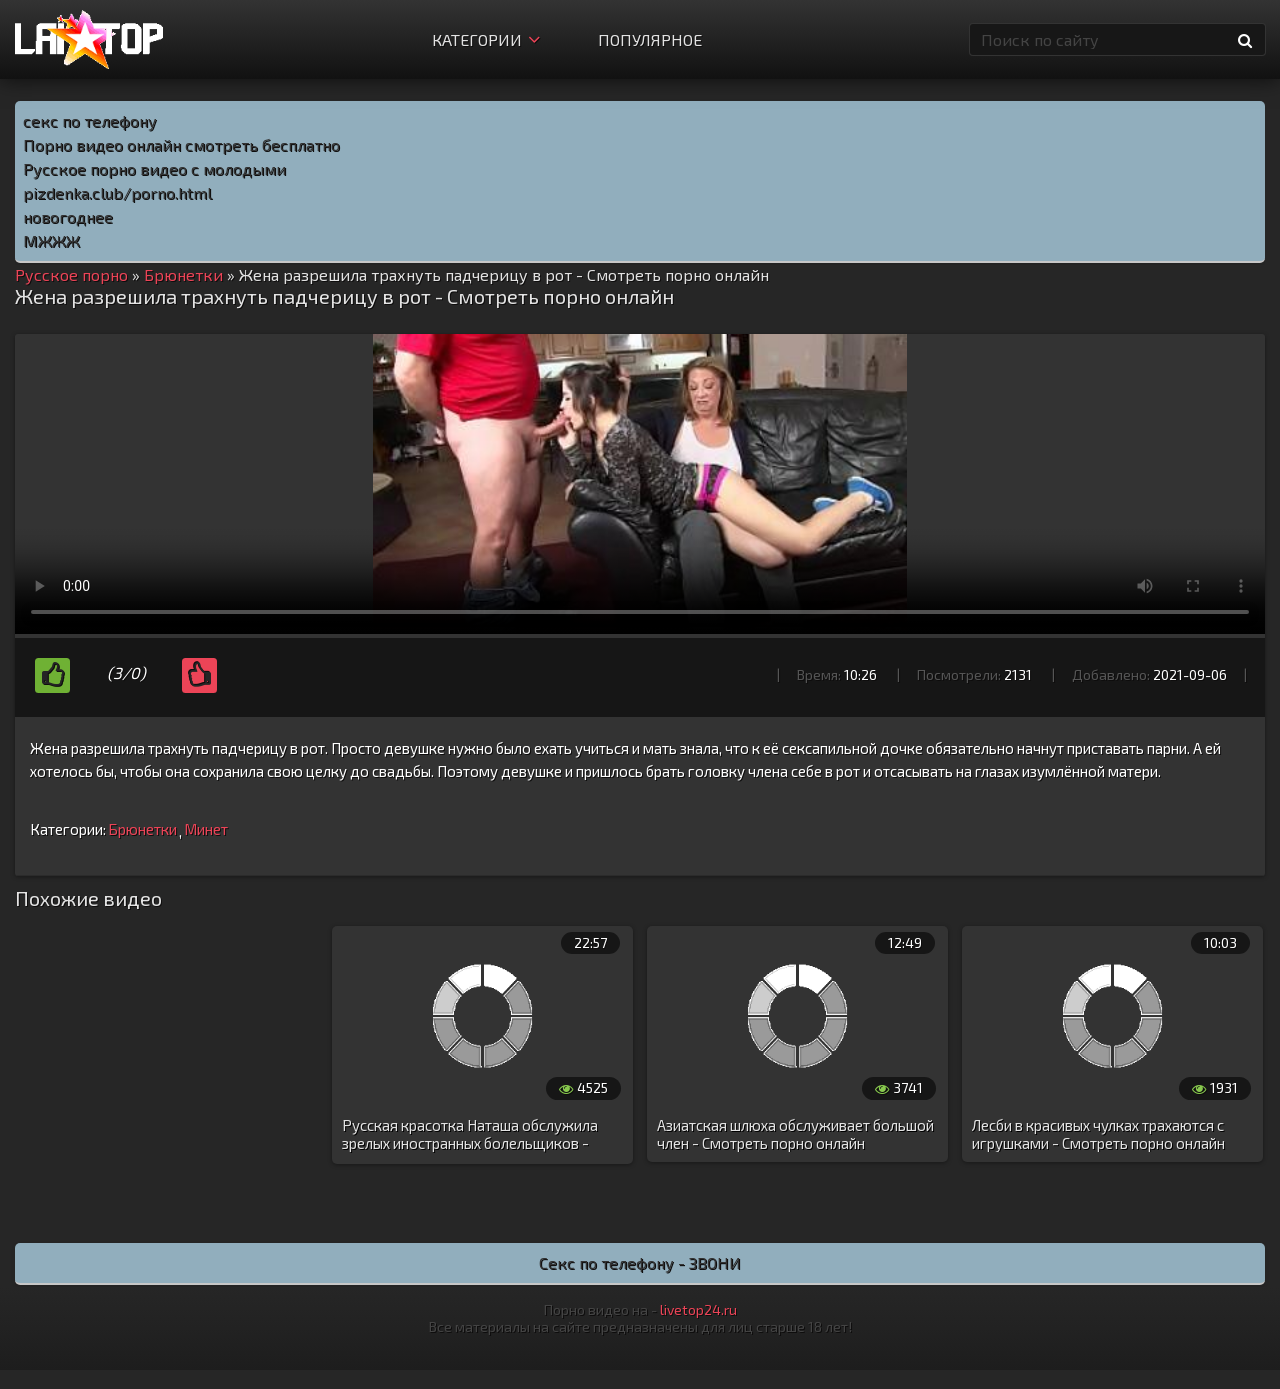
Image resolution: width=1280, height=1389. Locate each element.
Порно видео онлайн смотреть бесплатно (181, 144)
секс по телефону (90, 120)
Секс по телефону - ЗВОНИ (640, 1262)
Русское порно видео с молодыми (154, 168)
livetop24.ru (698, 1309)
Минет (206, 829)
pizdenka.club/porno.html (117, 192)
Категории (486, 39)
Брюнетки (142, 829)
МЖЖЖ (51, 240)
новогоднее (68, 216)
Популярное (650, 39)
